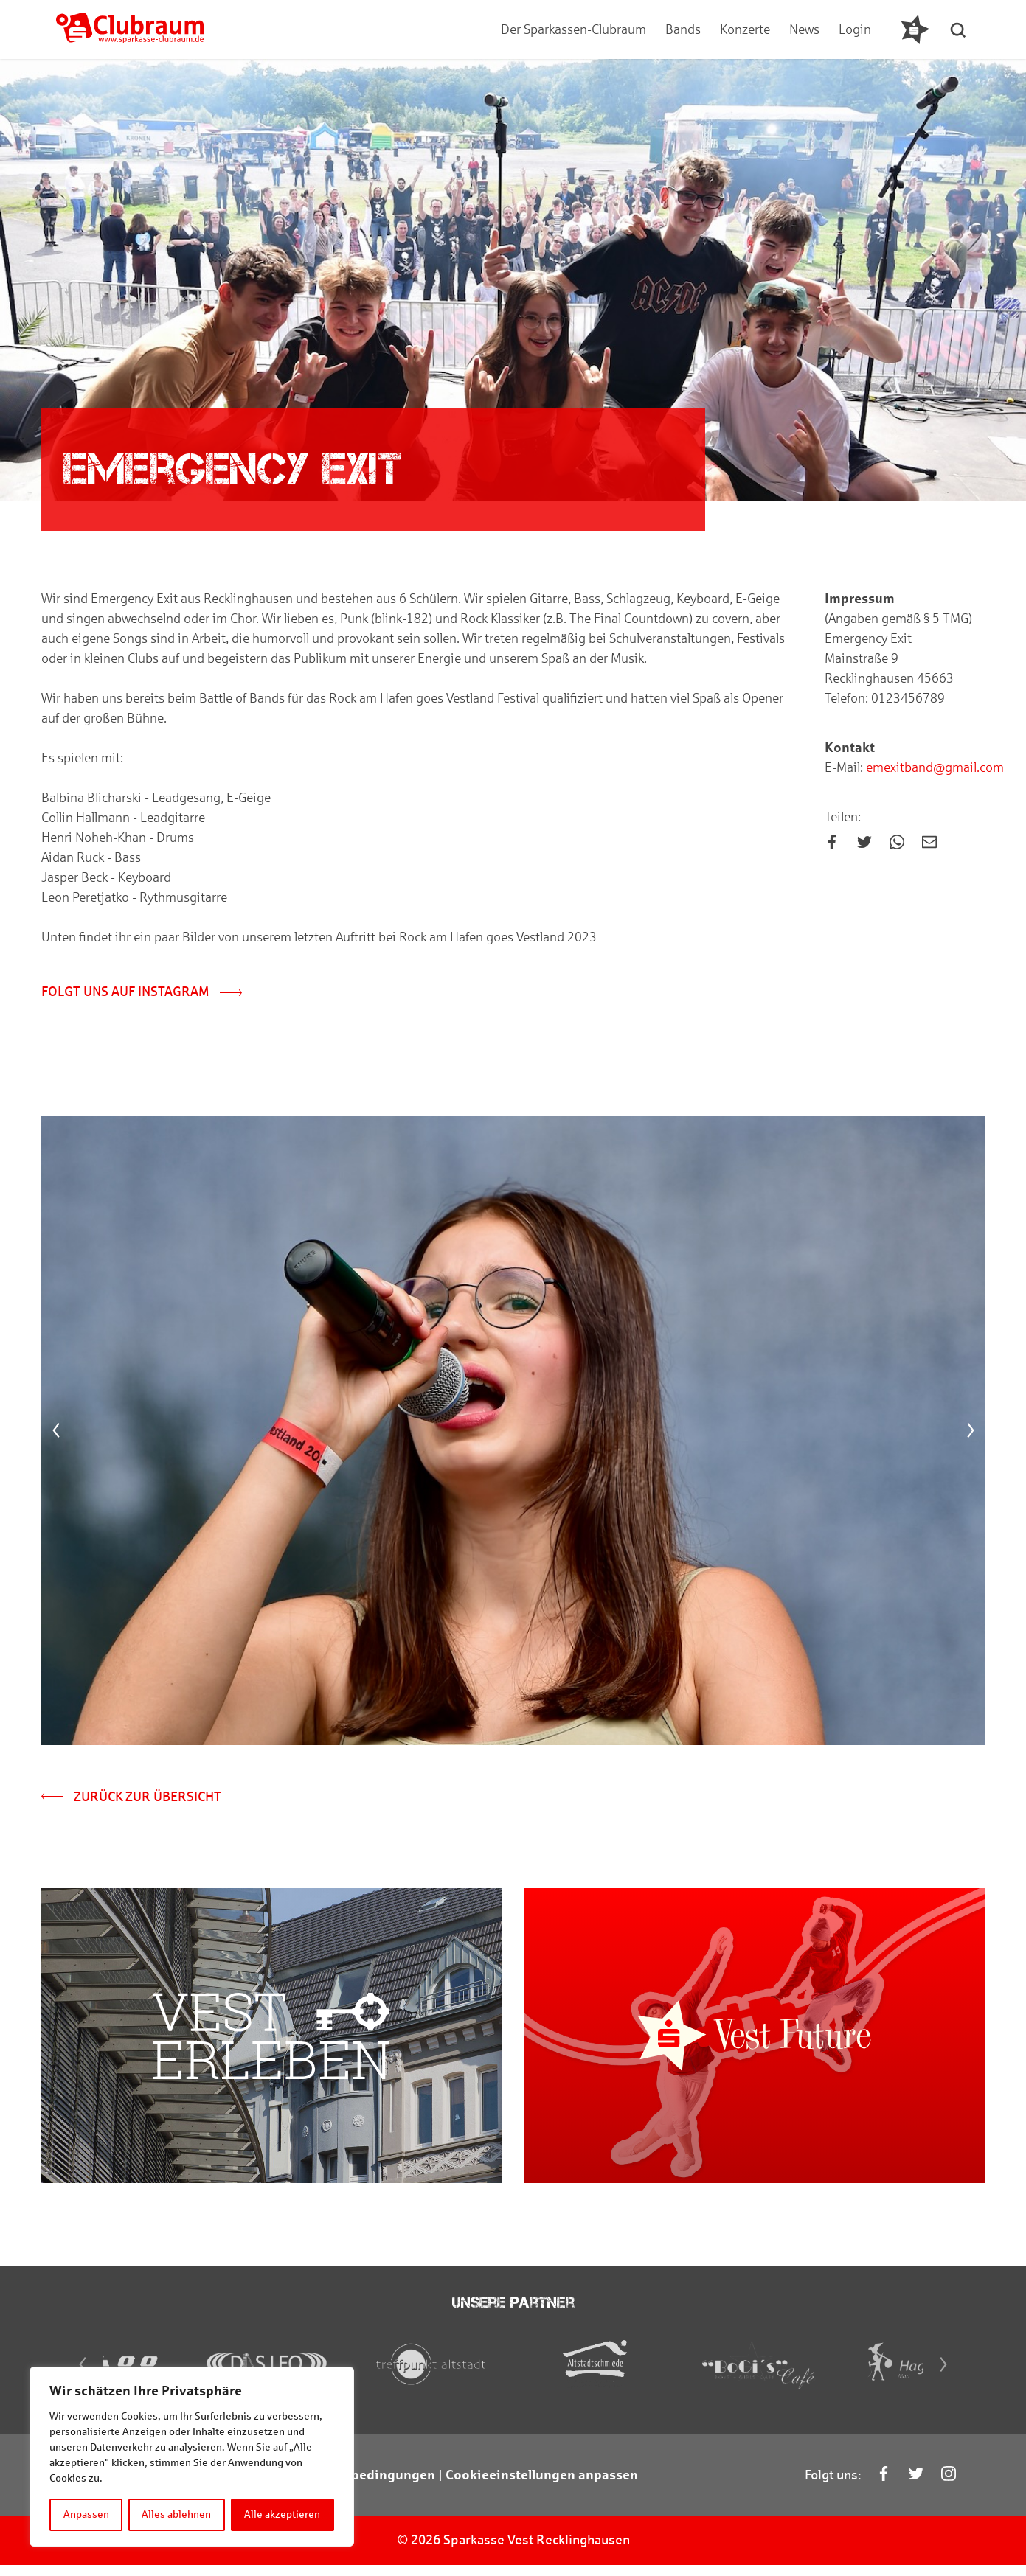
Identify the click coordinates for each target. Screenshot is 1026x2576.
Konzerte (745, 29)
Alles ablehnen (177, 2514)
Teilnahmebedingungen (360, 2486)
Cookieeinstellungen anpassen (542, 2486)
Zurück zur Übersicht (131, 1798)
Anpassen (86, 2514)
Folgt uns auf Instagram (141, 992)
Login (855, 29)
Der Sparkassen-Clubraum (573, 29)
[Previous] (56, 1432)
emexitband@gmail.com (933, 768)
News (804, 29)
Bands (683, 29)
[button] (960, 29)
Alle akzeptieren (283, 2514)
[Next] (970, 1432)
